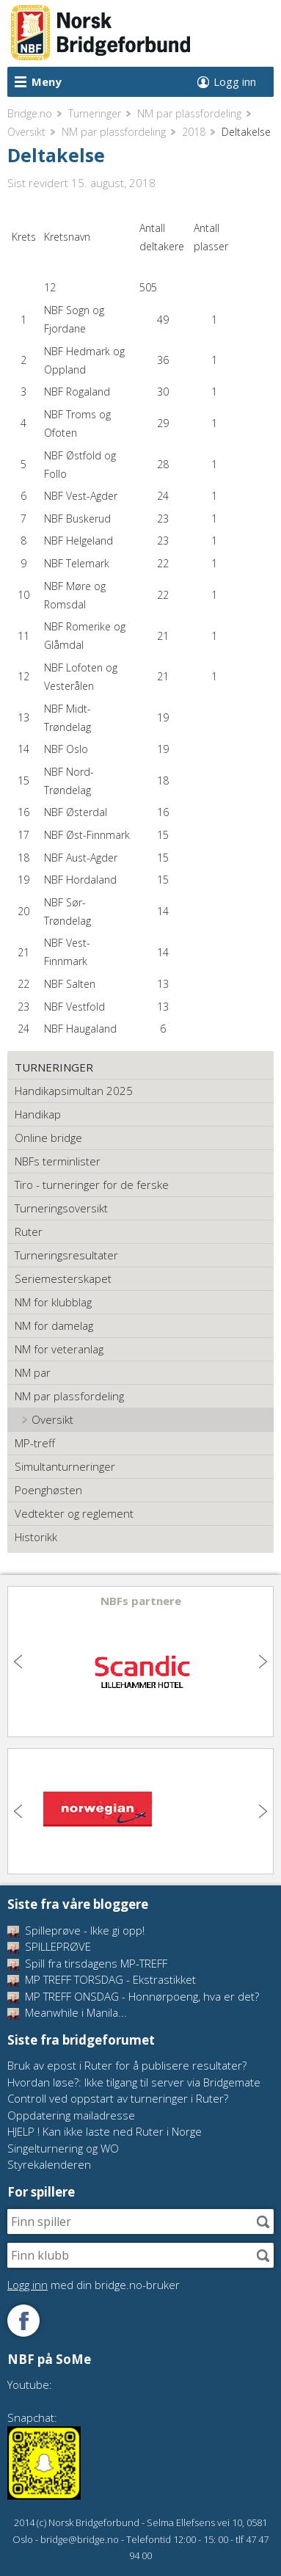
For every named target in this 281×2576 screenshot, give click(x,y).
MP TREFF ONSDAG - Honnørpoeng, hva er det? (133, 1996)
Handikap (38, 1114)
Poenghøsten (48, 1489)
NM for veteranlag (59, 1349)
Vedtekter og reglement (74, 1513)
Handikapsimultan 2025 (74, 1090)
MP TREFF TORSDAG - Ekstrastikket (101, 1979)
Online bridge (48, 1137)
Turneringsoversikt (61, 1208)
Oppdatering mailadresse (71, 2115)
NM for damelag (54, 1325)
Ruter (29, 1231)
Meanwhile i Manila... (67, 2012)
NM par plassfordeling (189, 113)
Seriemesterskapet (63, 1278)
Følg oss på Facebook (23, 2320)
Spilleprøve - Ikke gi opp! (76, 1930)
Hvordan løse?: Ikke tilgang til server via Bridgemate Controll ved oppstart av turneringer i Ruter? (133, 2090)
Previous (20, 1661)
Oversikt (26, 132)
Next (261, 1661)
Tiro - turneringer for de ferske (92, 1184)
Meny (47, 81)
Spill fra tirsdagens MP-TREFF (87, 1963)
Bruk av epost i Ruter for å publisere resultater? (127, 2065)
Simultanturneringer (65, 1466)
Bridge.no (29, 113)
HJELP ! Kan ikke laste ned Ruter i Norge (104, 2131)
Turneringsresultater (66, 1255)
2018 (193, 132)
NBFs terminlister (58, 1161)
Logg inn (235, 81)
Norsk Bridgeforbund (101, 33)
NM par (33, 1372)
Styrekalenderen (49, 2164)
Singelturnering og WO (63, 2148)
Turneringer (94, 113)
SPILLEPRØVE (49, 1946)
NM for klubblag (53, 1302)
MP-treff (35, 1443)
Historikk (36, 1536)
